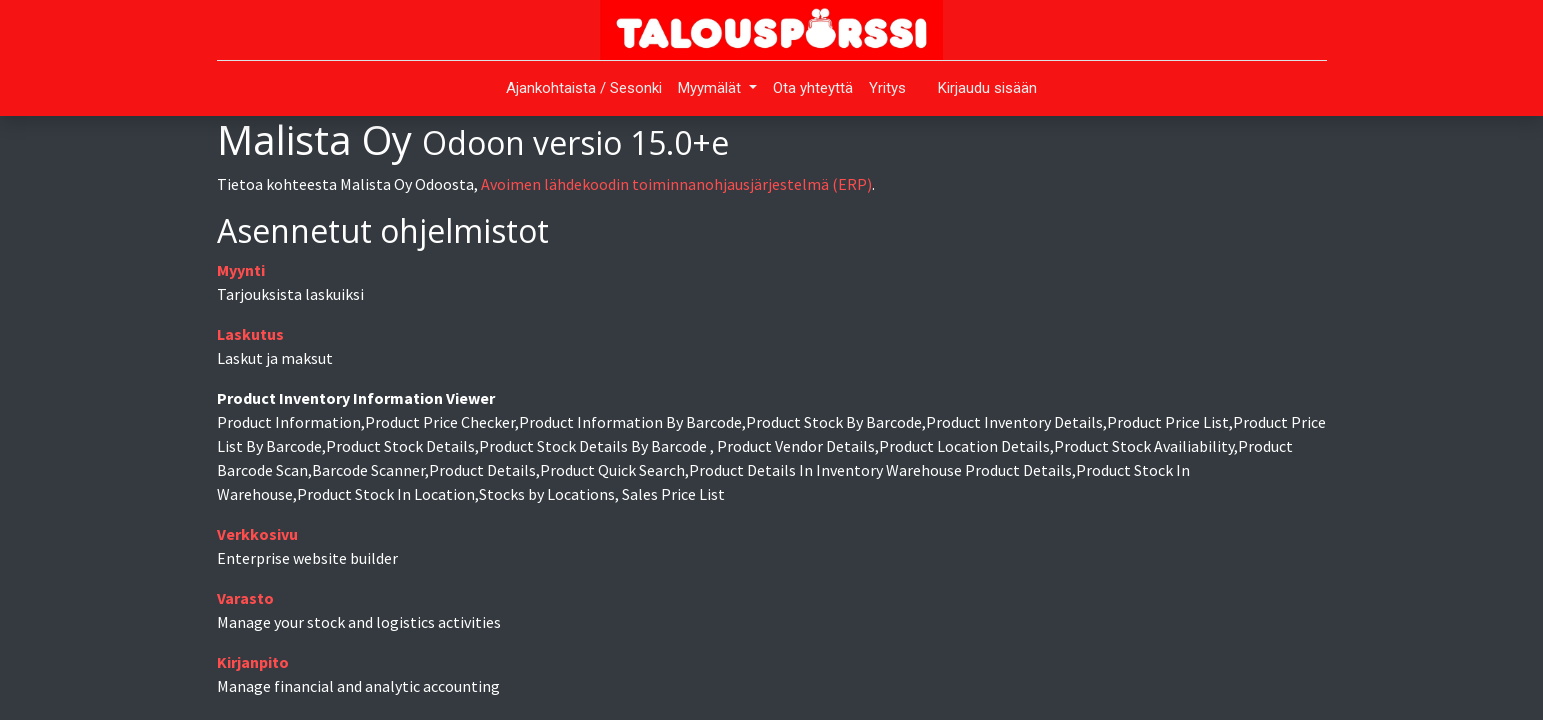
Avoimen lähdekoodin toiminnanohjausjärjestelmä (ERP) (676, 184)
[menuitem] (584, 88)
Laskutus (250, 334)
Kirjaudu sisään (987, 88)
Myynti (241, 270)
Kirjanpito (253, 662)
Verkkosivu (257, 534)
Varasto (245, 598)
